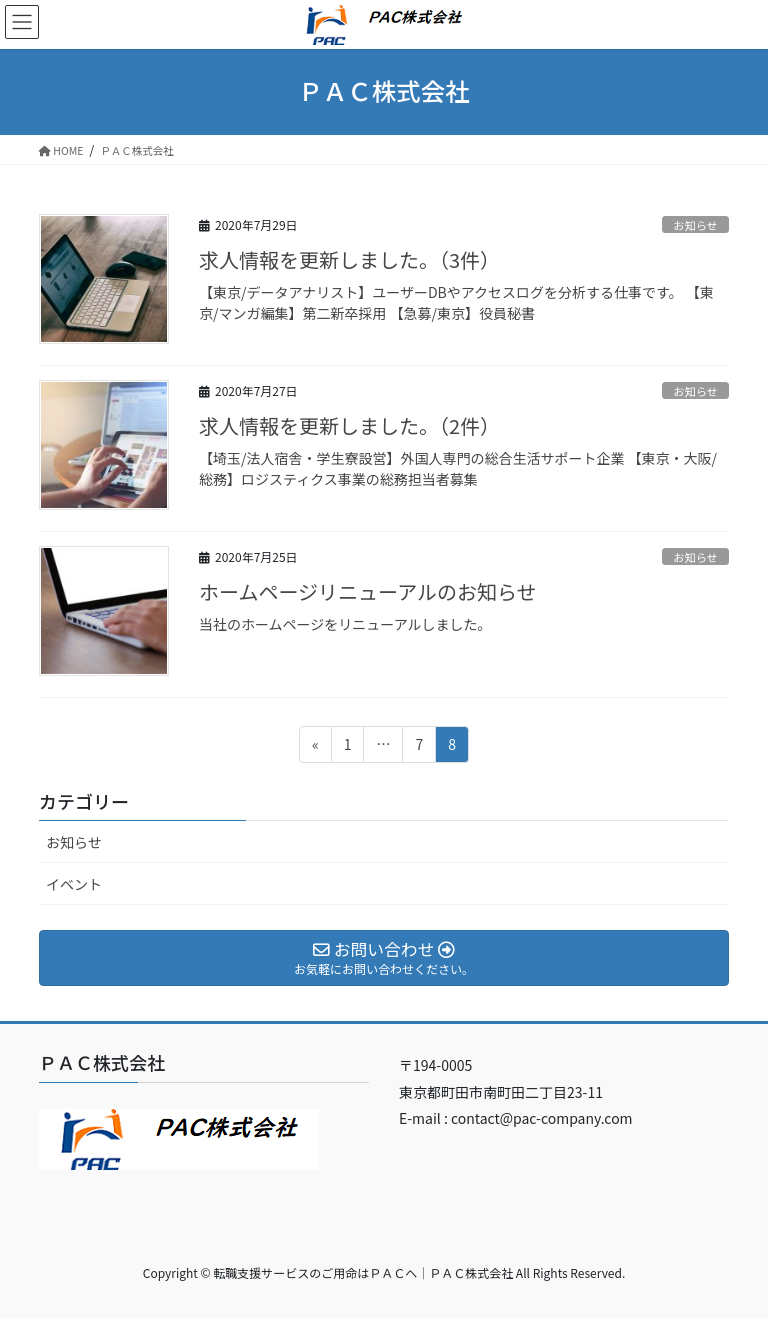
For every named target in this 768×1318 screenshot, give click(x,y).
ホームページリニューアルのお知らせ (368, 591)
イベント (74, 884)
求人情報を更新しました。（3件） (349, 259)
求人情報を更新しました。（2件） (349, 425)
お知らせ (695, 225)
